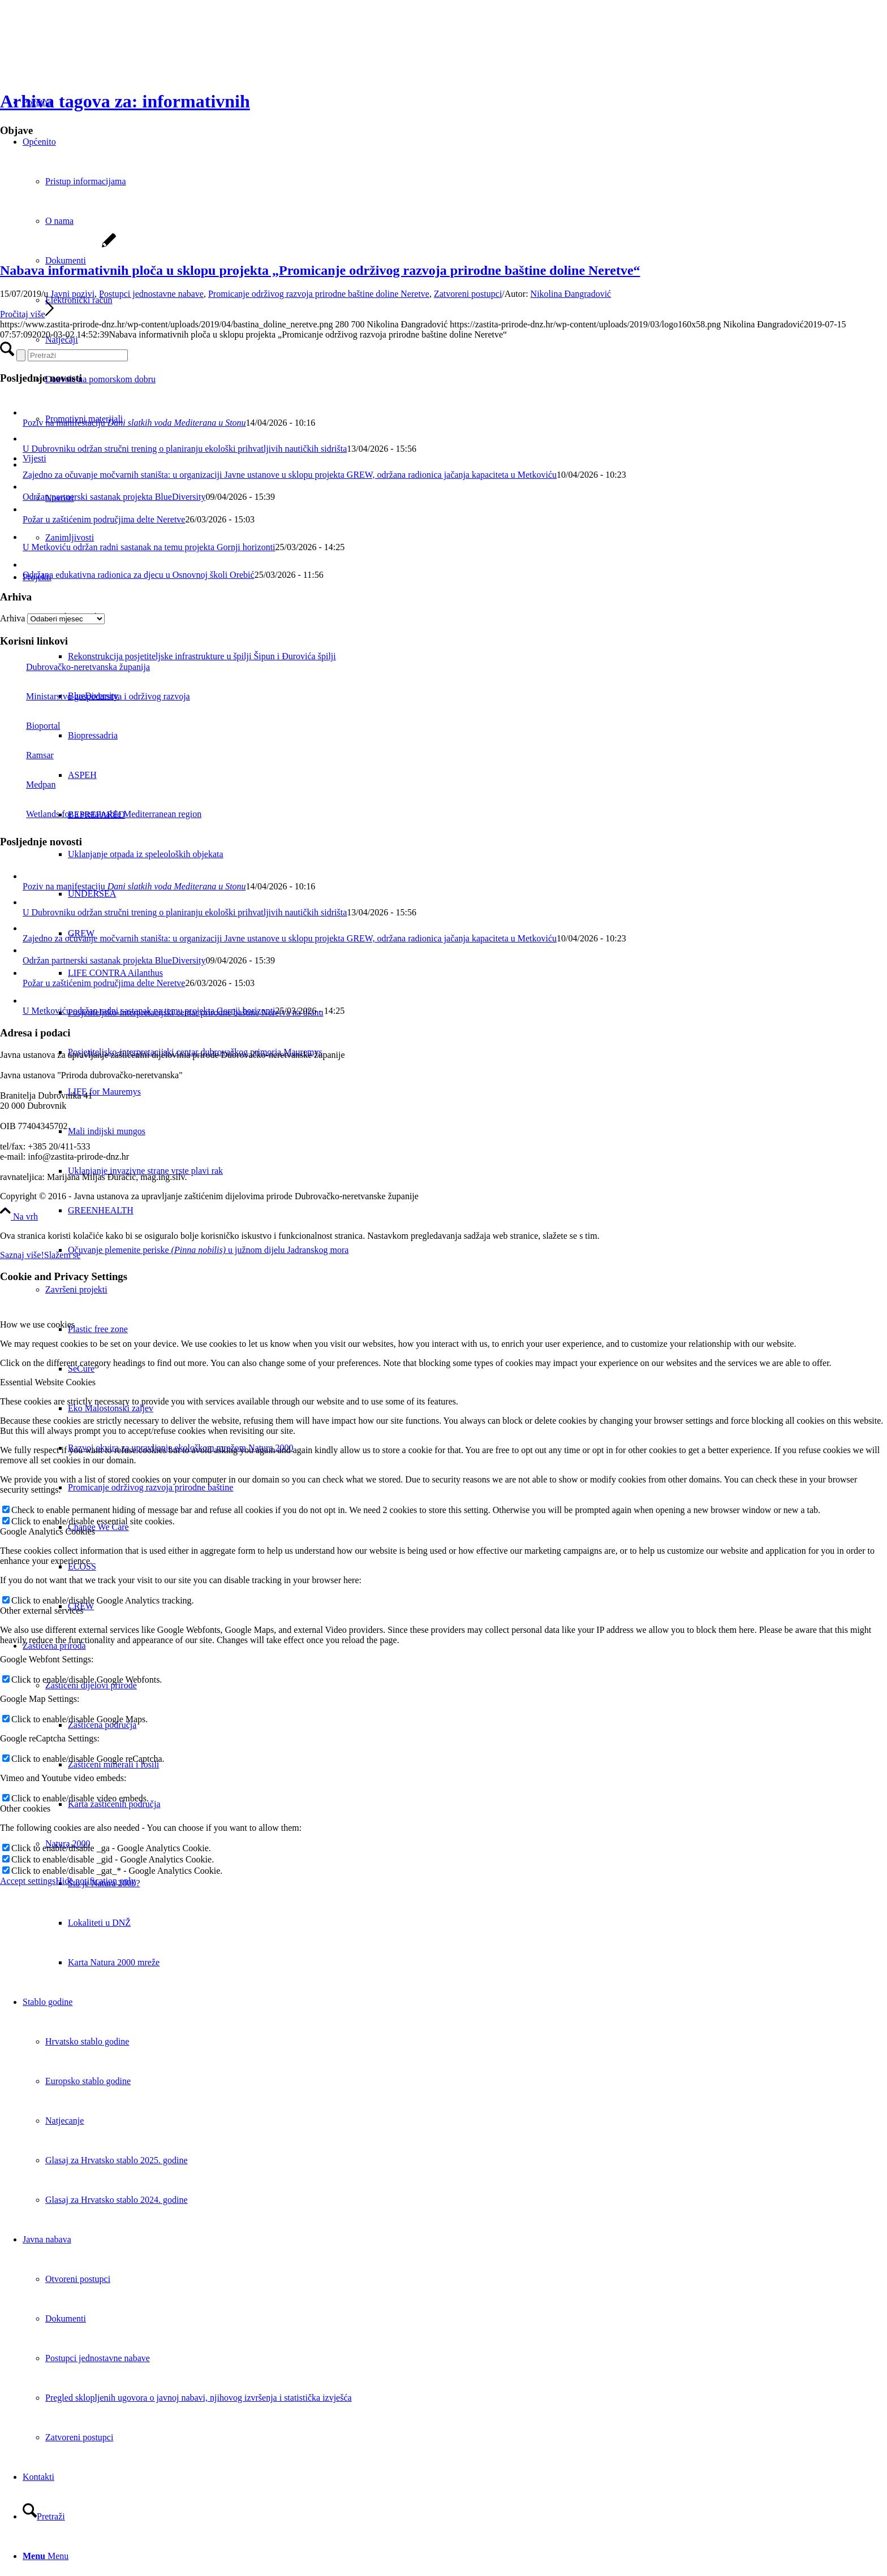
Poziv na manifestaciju (134, 422)
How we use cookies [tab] (37, 1324)
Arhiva (12, 618)
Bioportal (30, 726)
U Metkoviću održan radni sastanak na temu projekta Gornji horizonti (149, 547)
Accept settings (27, 1881)
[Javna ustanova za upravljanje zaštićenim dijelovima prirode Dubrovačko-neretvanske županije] (85, 53)
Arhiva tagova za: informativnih (125, 101)
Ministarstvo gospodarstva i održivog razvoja (95, 696)
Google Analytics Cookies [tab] (47, 1531)
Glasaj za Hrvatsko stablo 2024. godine (116, 2200)
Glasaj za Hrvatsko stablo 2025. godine (116, 2160)
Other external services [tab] (41, 1610)
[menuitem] (477, 1210)
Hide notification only (95, 1881)
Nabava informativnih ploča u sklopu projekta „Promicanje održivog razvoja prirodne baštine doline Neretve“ (320, 270)
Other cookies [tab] (25, 1808)
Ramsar (27, 755)
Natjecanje (64, 2120)
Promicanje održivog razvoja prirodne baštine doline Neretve (318, 294)
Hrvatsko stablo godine (87, 2041)
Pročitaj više (27, 314)
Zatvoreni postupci (468, 294)
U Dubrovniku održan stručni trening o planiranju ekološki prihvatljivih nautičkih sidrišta (185, 448)
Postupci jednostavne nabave (151, 294)
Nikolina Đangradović (571, 294)
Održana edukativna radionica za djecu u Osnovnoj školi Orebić (139, 575)
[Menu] (45, 2556)
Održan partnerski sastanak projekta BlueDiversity (114, 497)
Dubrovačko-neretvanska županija (75, 667)
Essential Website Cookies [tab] (48, 1382)
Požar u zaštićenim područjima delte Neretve (104, 519)
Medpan (27, 784)
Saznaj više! (22, 1255)
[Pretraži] (44, 2516)
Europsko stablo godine (88, 2081)
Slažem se (62, 1255)
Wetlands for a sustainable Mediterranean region (100, 814)
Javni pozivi (72, 294)
